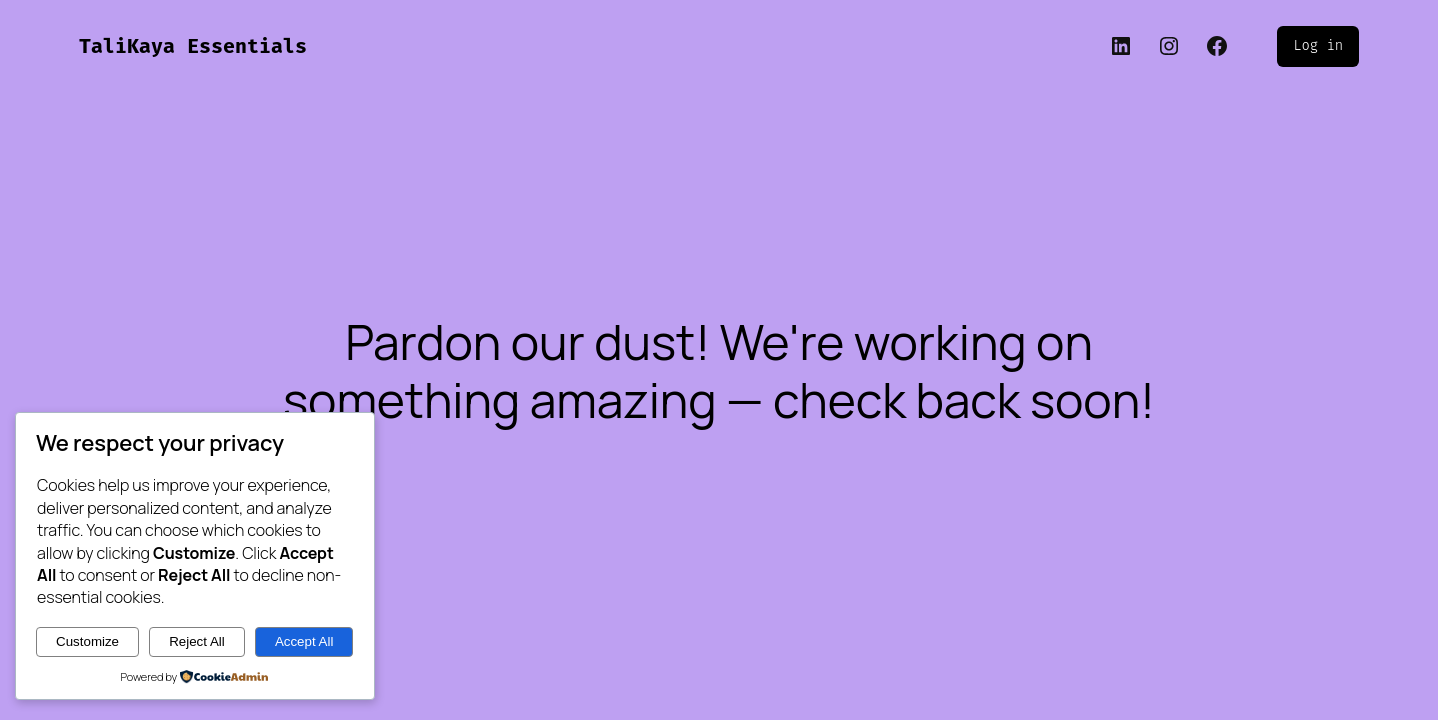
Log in (1318, 45)
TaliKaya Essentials (193, 46)
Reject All (197, 641)
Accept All (304, 641)
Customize (87, 641)
